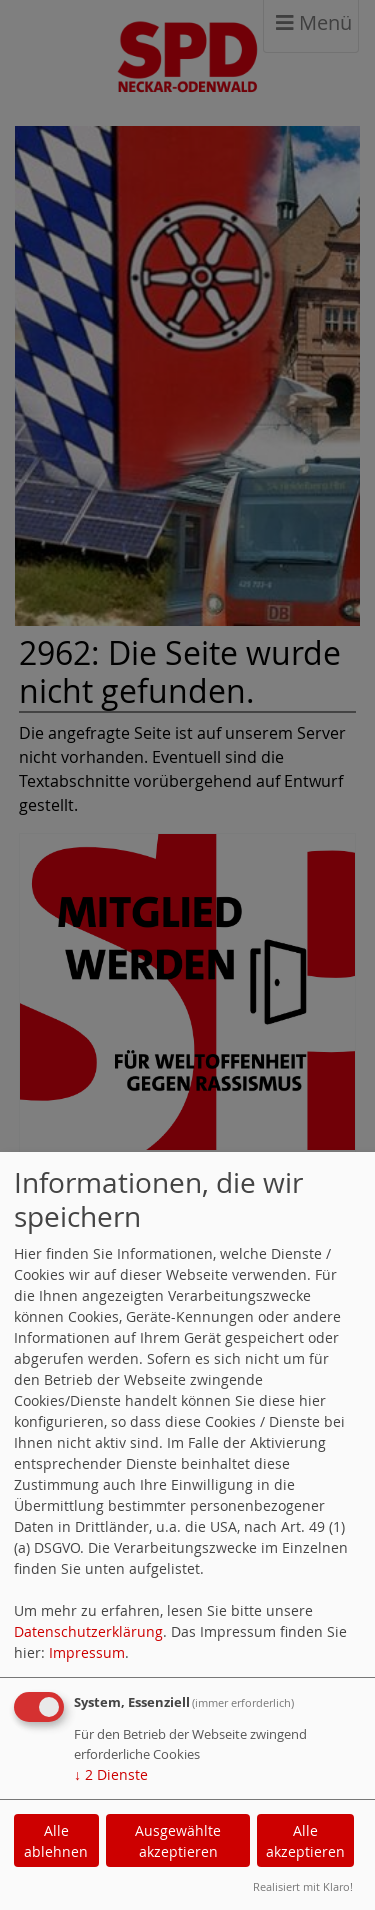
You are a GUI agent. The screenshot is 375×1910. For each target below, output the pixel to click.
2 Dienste (111, 1774)
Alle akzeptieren (305, 1841)
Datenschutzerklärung (88, 1631)
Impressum (87, 1652)
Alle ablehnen (56, 1841)
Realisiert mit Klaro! (303, 1886)
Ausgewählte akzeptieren (178, 1841)
